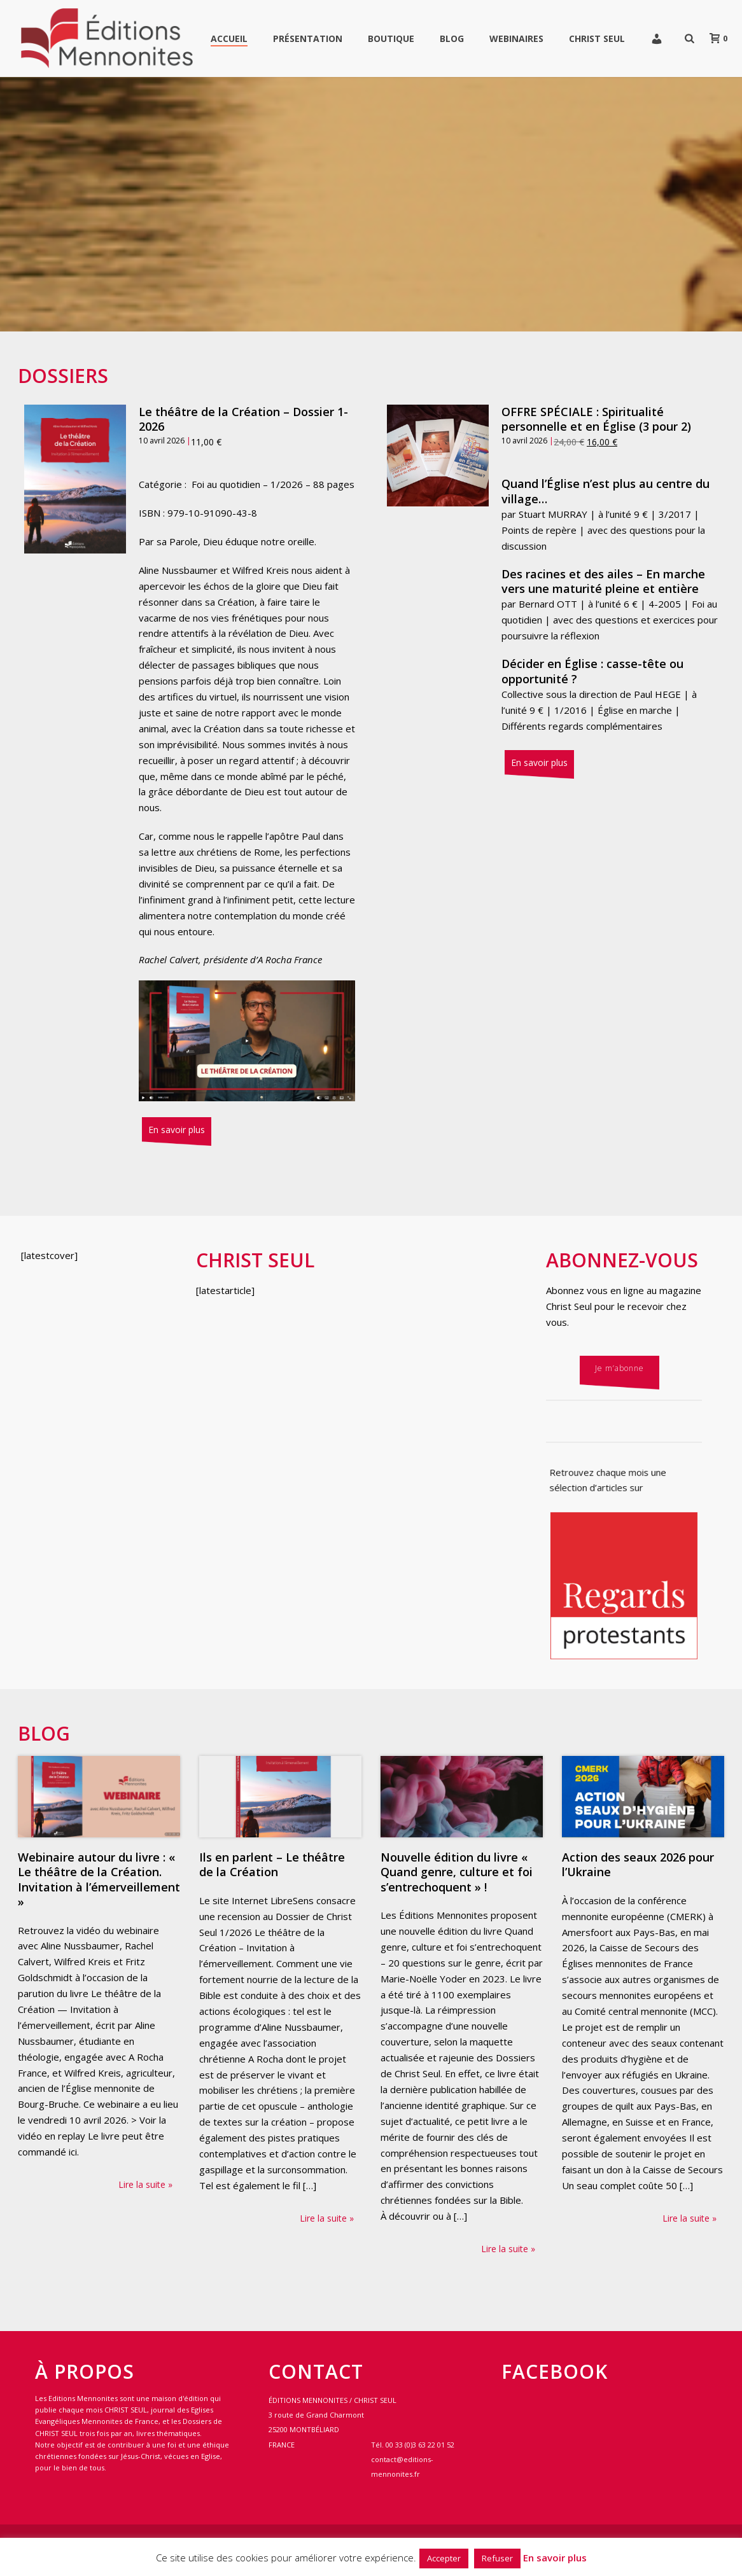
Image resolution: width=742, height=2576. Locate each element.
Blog (452, 38)
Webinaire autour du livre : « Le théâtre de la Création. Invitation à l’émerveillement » (99, 1879)
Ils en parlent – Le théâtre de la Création (272, 1864)
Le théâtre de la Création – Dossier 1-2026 (243, 419)
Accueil (229, 38)
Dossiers (63, 376)
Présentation (307, 38)
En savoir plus (176, 1130)
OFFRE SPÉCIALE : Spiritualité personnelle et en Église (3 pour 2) (596, 419)
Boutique (391, 38)
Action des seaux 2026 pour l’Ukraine (638, 1864)
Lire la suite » (145, 2184)
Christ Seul (597, 38)
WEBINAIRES (516, 38)
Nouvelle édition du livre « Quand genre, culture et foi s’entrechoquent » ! (457, 1872)
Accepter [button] (444, 2558)
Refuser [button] (497, 2558)
